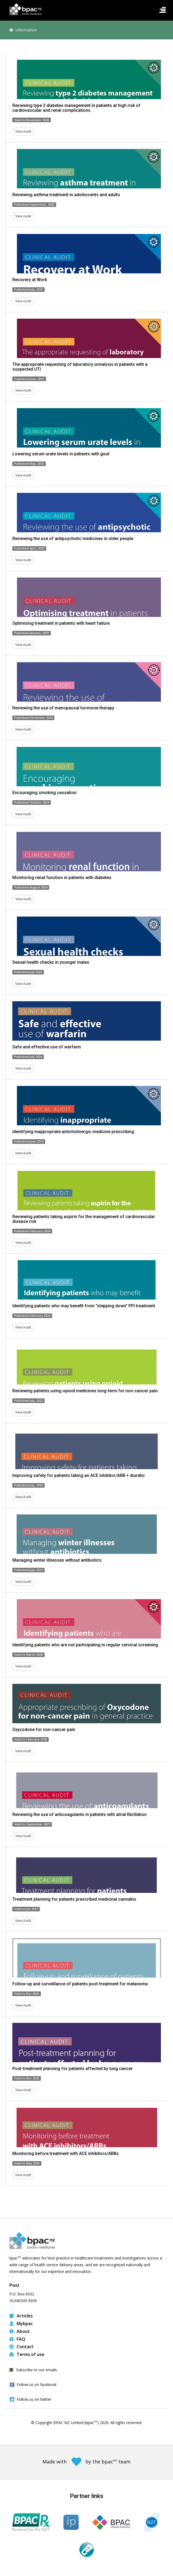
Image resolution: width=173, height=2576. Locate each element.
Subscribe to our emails (33, 2369)
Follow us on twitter (34, 2399)
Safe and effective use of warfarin (46, 1046)
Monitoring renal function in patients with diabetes (61, 877)
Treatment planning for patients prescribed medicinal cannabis (74, 1899)
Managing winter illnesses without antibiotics (57, 1560)
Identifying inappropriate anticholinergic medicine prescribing (73, 1131)
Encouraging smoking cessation (44, 792)
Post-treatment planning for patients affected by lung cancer (72, 2068)
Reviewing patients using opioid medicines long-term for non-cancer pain (85, 1390)
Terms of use (26, 2354)
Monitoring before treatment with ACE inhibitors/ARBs (65, 2153)
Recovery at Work (29, 279)
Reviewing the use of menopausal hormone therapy (63, 707)
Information (23, 29)
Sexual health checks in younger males (50, 962)
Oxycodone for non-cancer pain (43, 1729)
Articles (21, 2316)
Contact (21, 2347)
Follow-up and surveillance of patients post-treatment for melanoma (80, 1983)
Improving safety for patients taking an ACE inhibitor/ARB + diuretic (78, 1475)
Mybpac (21, 2323)
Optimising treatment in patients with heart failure (61, 623)
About (19, 2331)
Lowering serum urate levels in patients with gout (60, 453)
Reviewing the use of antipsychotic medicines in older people (72, 538)
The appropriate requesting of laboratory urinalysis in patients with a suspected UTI (79, 367)
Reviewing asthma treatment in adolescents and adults (66, 194)
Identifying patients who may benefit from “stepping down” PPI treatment (83, 1305)
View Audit (23, 131)
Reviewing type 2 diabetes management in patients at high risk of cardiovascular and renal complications (76, 108)
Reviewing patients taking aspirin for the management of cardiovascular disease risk (83, 1219)
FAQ (17, 2339)
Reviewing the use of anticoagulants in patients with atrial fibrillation (79, 1814)
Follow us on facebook (36, 2384)
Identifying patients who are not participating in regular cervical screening (85, 1644)
